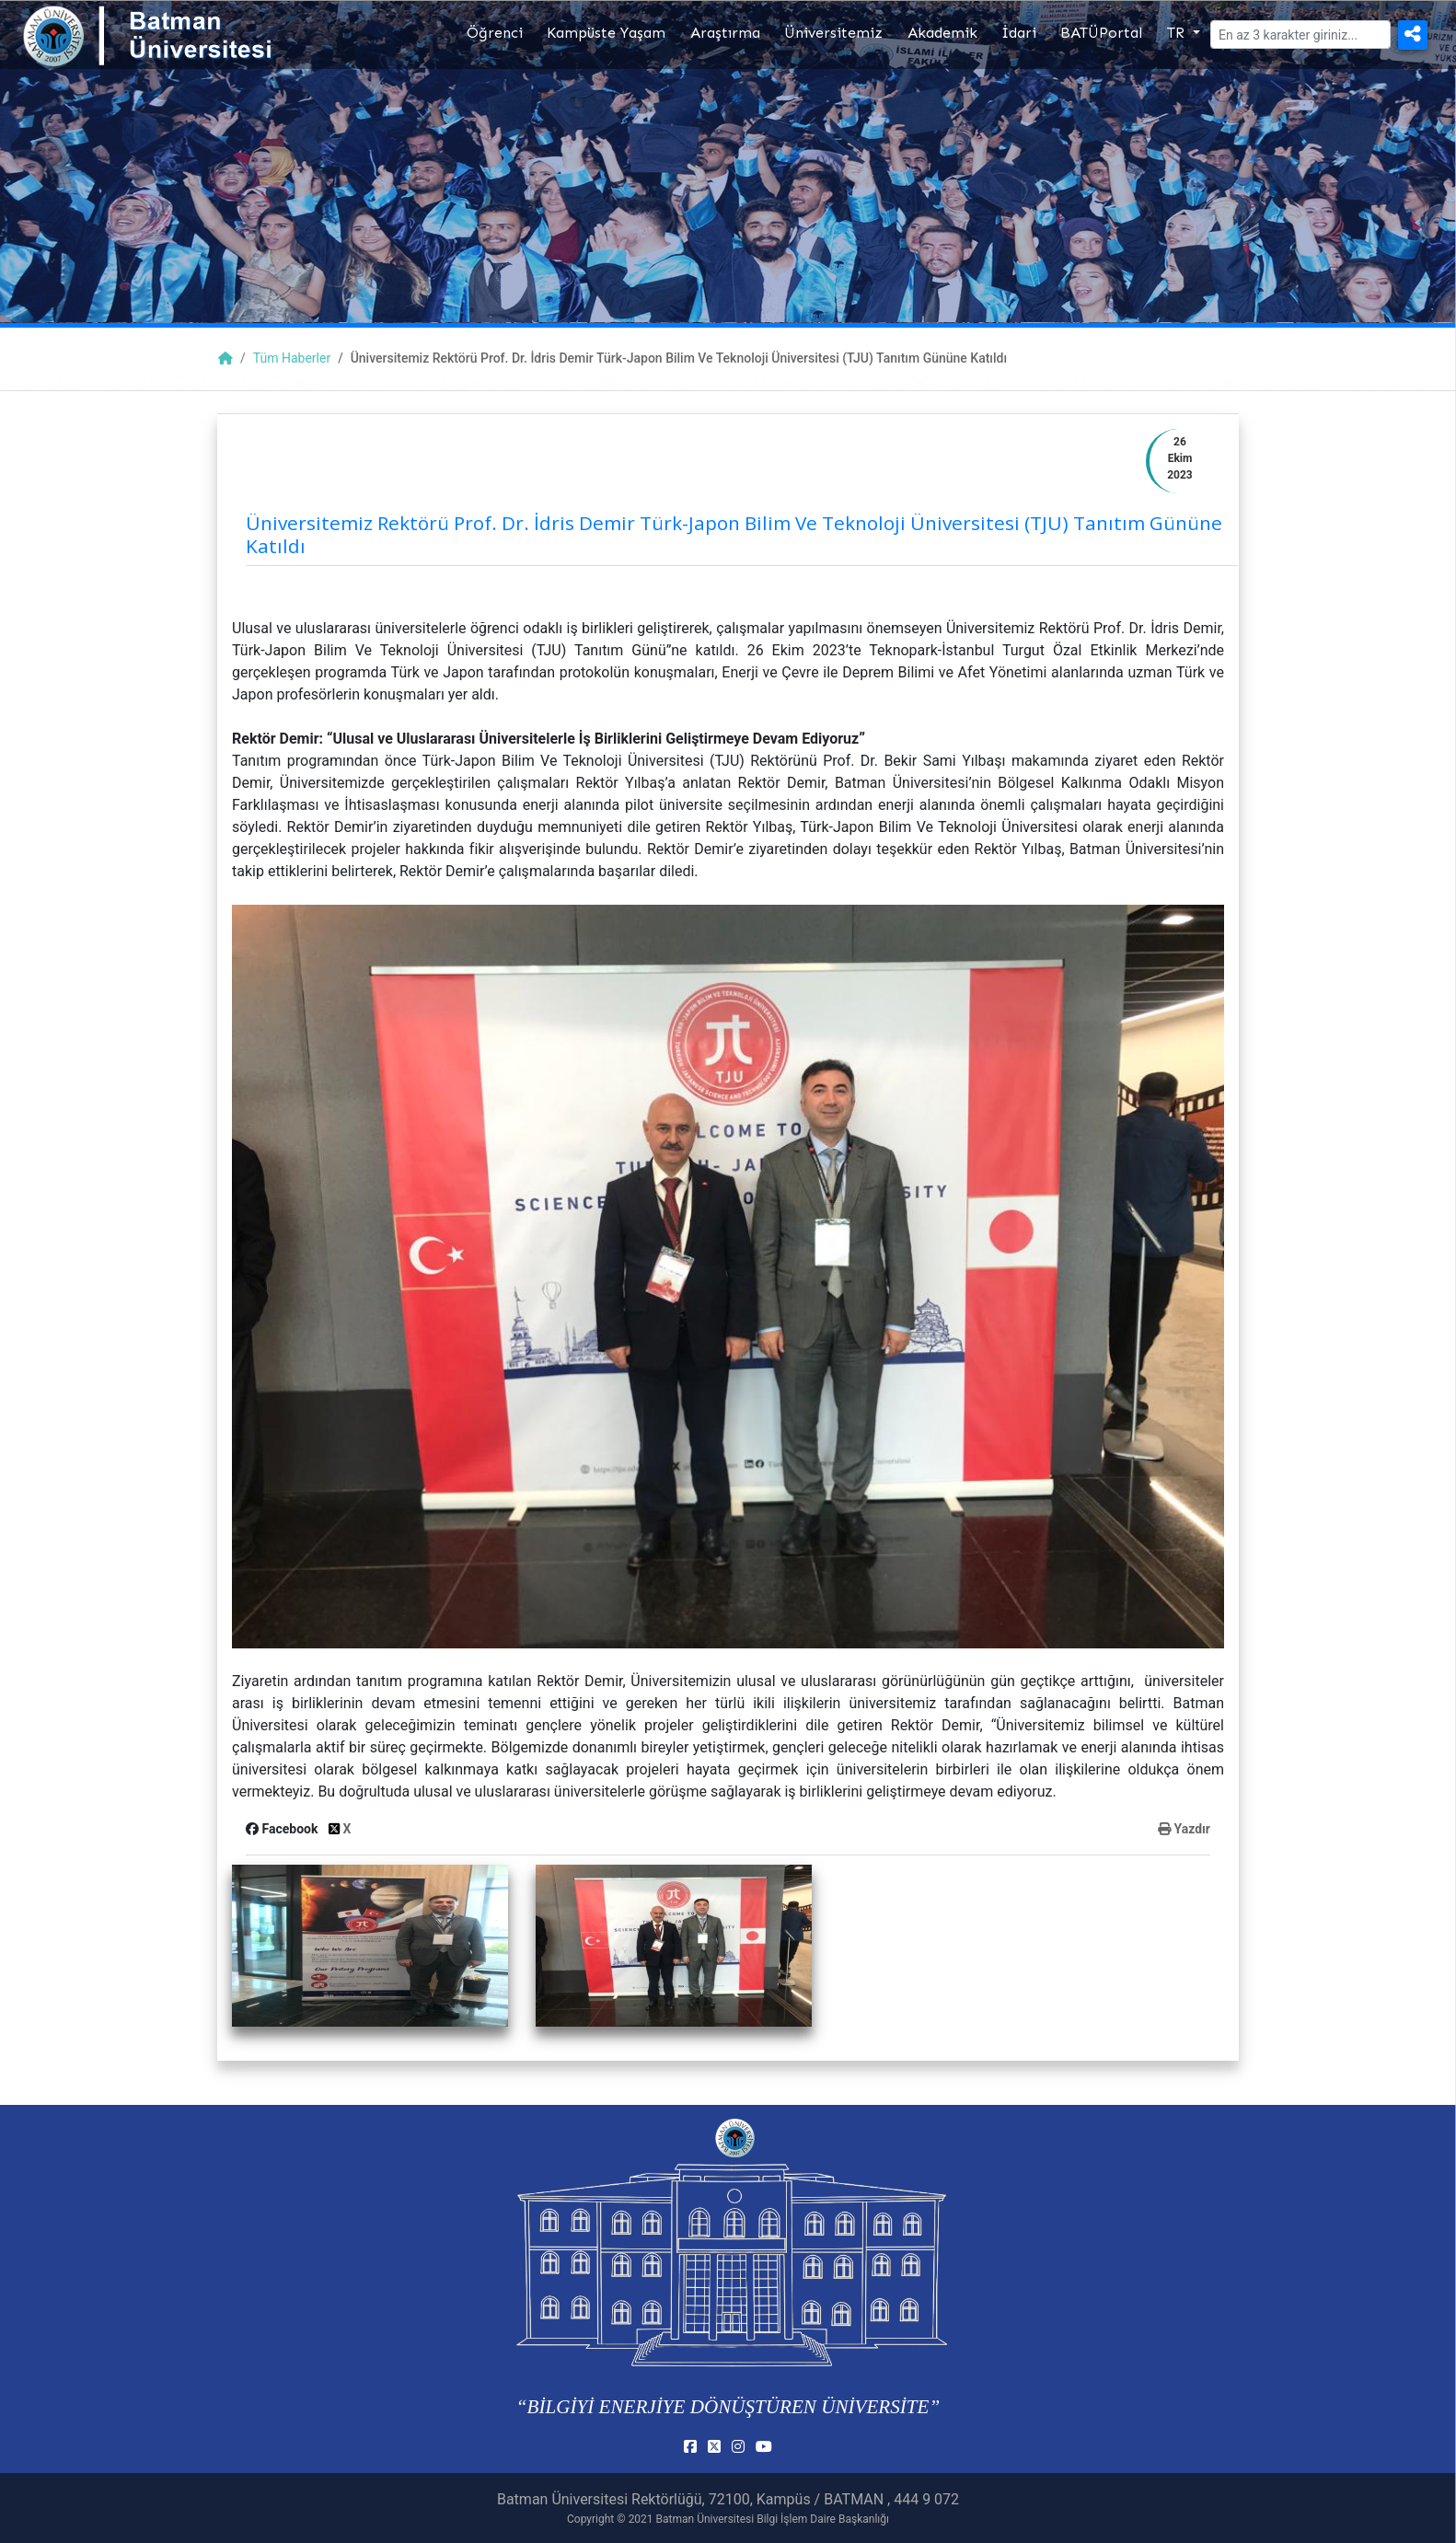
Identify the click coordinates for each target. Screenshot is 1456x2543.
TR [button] (1178, 32)
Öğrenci (495, 32)
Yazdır (1184, 1828)
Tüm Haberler (291, 358)
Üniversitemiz (833, 32)
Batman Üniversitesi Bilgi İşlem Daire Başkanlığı (772, 2519)
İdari (1018, 32)
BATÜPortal (1101, 32)
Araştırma (725, 32)
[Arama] (1300, 34)
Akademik (942, 32)
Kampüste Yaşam (606, 32)
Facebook (283, 1828)
